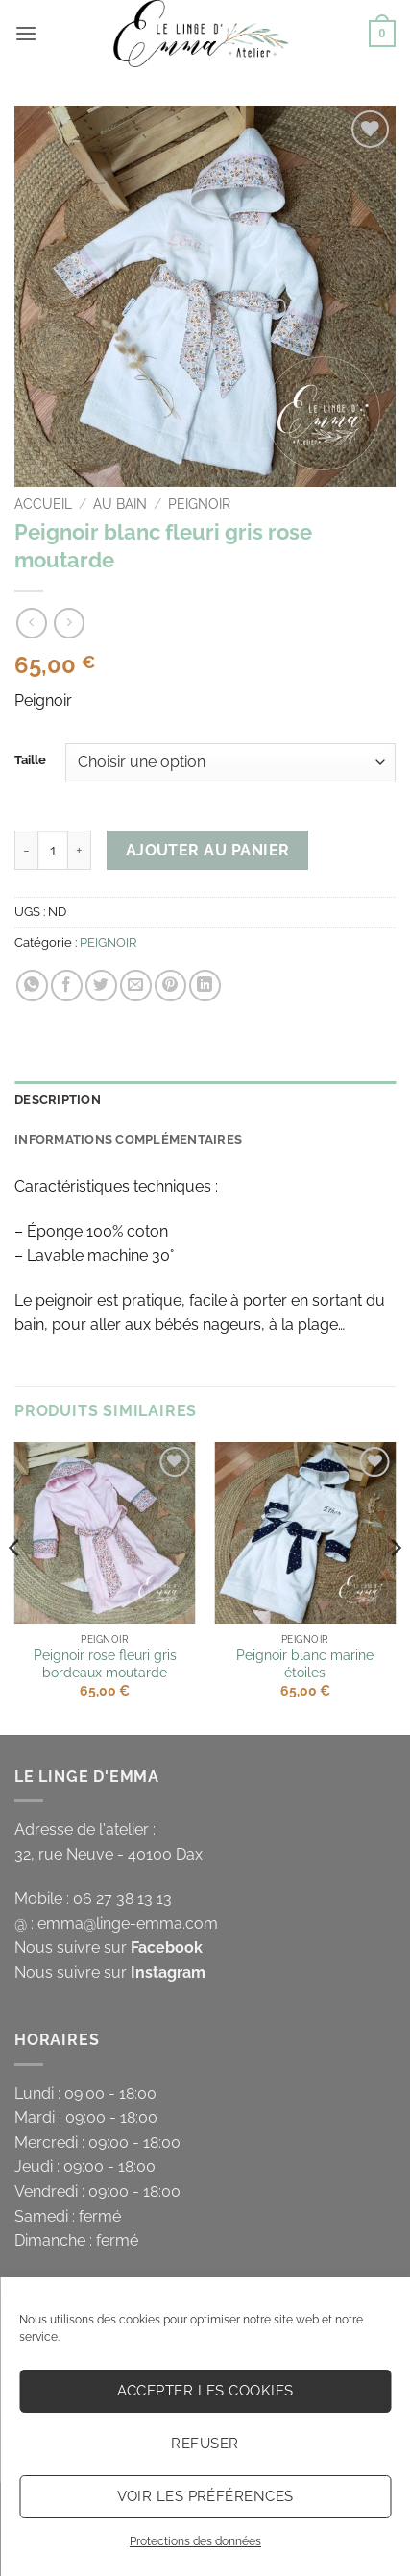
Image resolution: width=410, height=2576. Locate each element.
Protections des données (195, 2541)
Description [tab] (57, 1100)
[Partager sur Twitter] (101, 985)
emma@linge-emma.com (127, 1923)
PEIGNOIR (199, 504)
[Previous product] (69, 623)
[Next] (394, 1586)
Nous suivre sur (108, 1947)
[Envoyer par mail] (136, 985)
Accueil (43, 504)
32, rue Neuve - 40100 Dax (108, 1854)
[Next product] (31, 623)
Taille (30, 760)
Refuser (204, 2443)
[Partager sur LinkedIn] (205, 985)
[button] (25, 33)
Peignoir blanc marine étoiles (305, 1664)
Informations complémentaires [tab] (128, 1139)
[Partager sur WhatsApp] (32, 985)
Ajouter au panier (208, 850)
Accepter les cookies (205, 2390)
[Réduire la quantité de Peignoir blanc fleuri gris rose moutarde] (25, 850)
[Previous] (15, 1586)
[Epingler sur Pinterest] (170, 985)
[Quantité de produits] (52, 850)
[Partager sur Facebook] (67, 985)
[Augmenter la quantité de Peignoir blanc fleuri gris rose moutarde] (79, 850)
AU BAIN (120, 504)
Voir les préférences (205, 2496)
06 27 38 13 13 (122, 1899)
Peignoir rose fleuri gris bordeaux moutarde (105, 1664)
